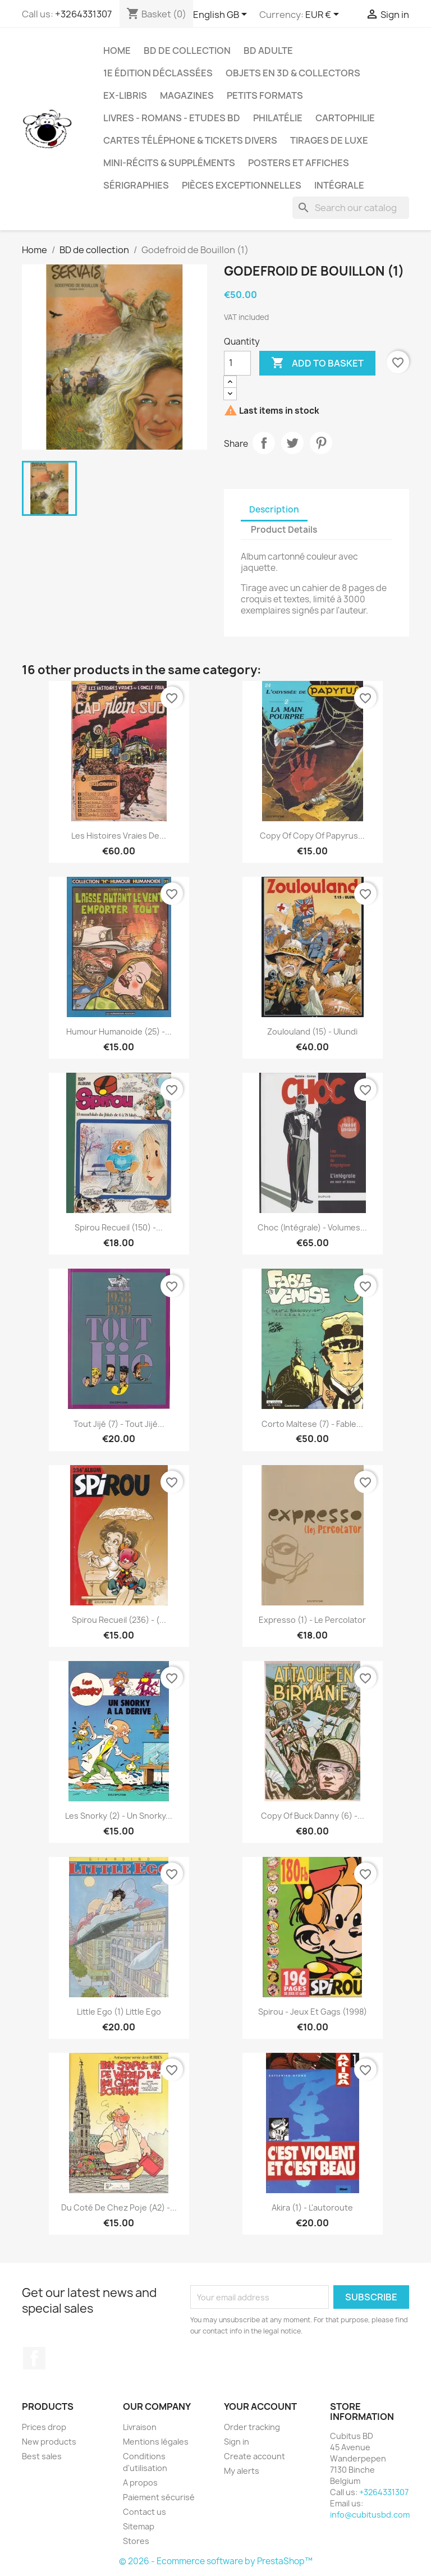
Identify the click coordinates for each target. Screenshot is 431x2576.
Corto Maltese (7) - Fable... (312, 1424)
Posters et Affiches (298, 163)
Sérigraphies (136, 185)
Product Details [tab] (284, 530)
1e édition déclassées (158, 73)
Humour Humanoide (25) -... (119, 1031)
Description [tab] (274, 509)
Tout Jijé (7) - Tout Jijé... (119, 1424)
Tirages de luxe (329, 140)
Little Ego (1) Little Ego (119, 2011)
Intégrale (339, 185)
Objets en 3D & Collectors (293, 73)
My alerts (241, 2470)
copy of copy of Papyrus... (312, 835)
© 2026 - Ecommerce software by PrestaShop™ (216, 2561)
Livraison (140, 2427)
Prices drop (44, 2427)
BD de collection (187, 50)
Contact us (144, 2511)
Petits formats (265, 95)
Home (117, 50)
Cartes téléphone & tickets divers (190, 140)
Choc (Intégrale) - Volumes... (312, 1227)
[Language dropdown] (222, 15)
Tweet (292, 443)
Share (264, 443)
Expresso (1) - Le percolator (312, 1619)
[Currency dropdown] (324, 15)
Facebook (34, 2358)
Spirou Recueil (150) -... (119, 1227)
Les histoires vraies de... (118, 835)
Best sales (42, 2456)
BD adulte (268, 50)
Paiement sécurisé (159, 2497)
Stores (136, 2541)
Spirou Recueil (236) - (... (119, 1619)
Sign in (236, 2441)
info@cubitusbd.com (370, 2514)
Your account (260, 2406)
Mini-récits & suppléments (169, 163)
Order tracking (252, 2427)
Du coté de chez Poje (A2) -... (119, 2207)
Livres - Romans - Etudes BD (171, 118)
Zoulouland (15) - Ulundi (312, 1031)
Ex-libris (125, 95)
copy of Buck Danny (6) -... (312, 1815)
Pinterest (321, 443)
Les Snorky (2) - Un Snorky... (118, 1815)
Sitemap (138, 2526)
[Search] (350, 207)
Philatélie (277, 118)
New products (49, 2441)
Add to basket (317, 363)
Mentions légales (156, 2441)
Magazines (187, 95)
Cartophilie (345, 118)
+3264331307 (83, 14)
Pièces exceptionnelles (241, 185)
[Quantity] (237, 363)
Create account (254, 2456)
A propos (140, 2482)
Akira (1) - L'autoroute (312, 2207)
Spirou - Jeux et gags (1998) (312, 2011)
